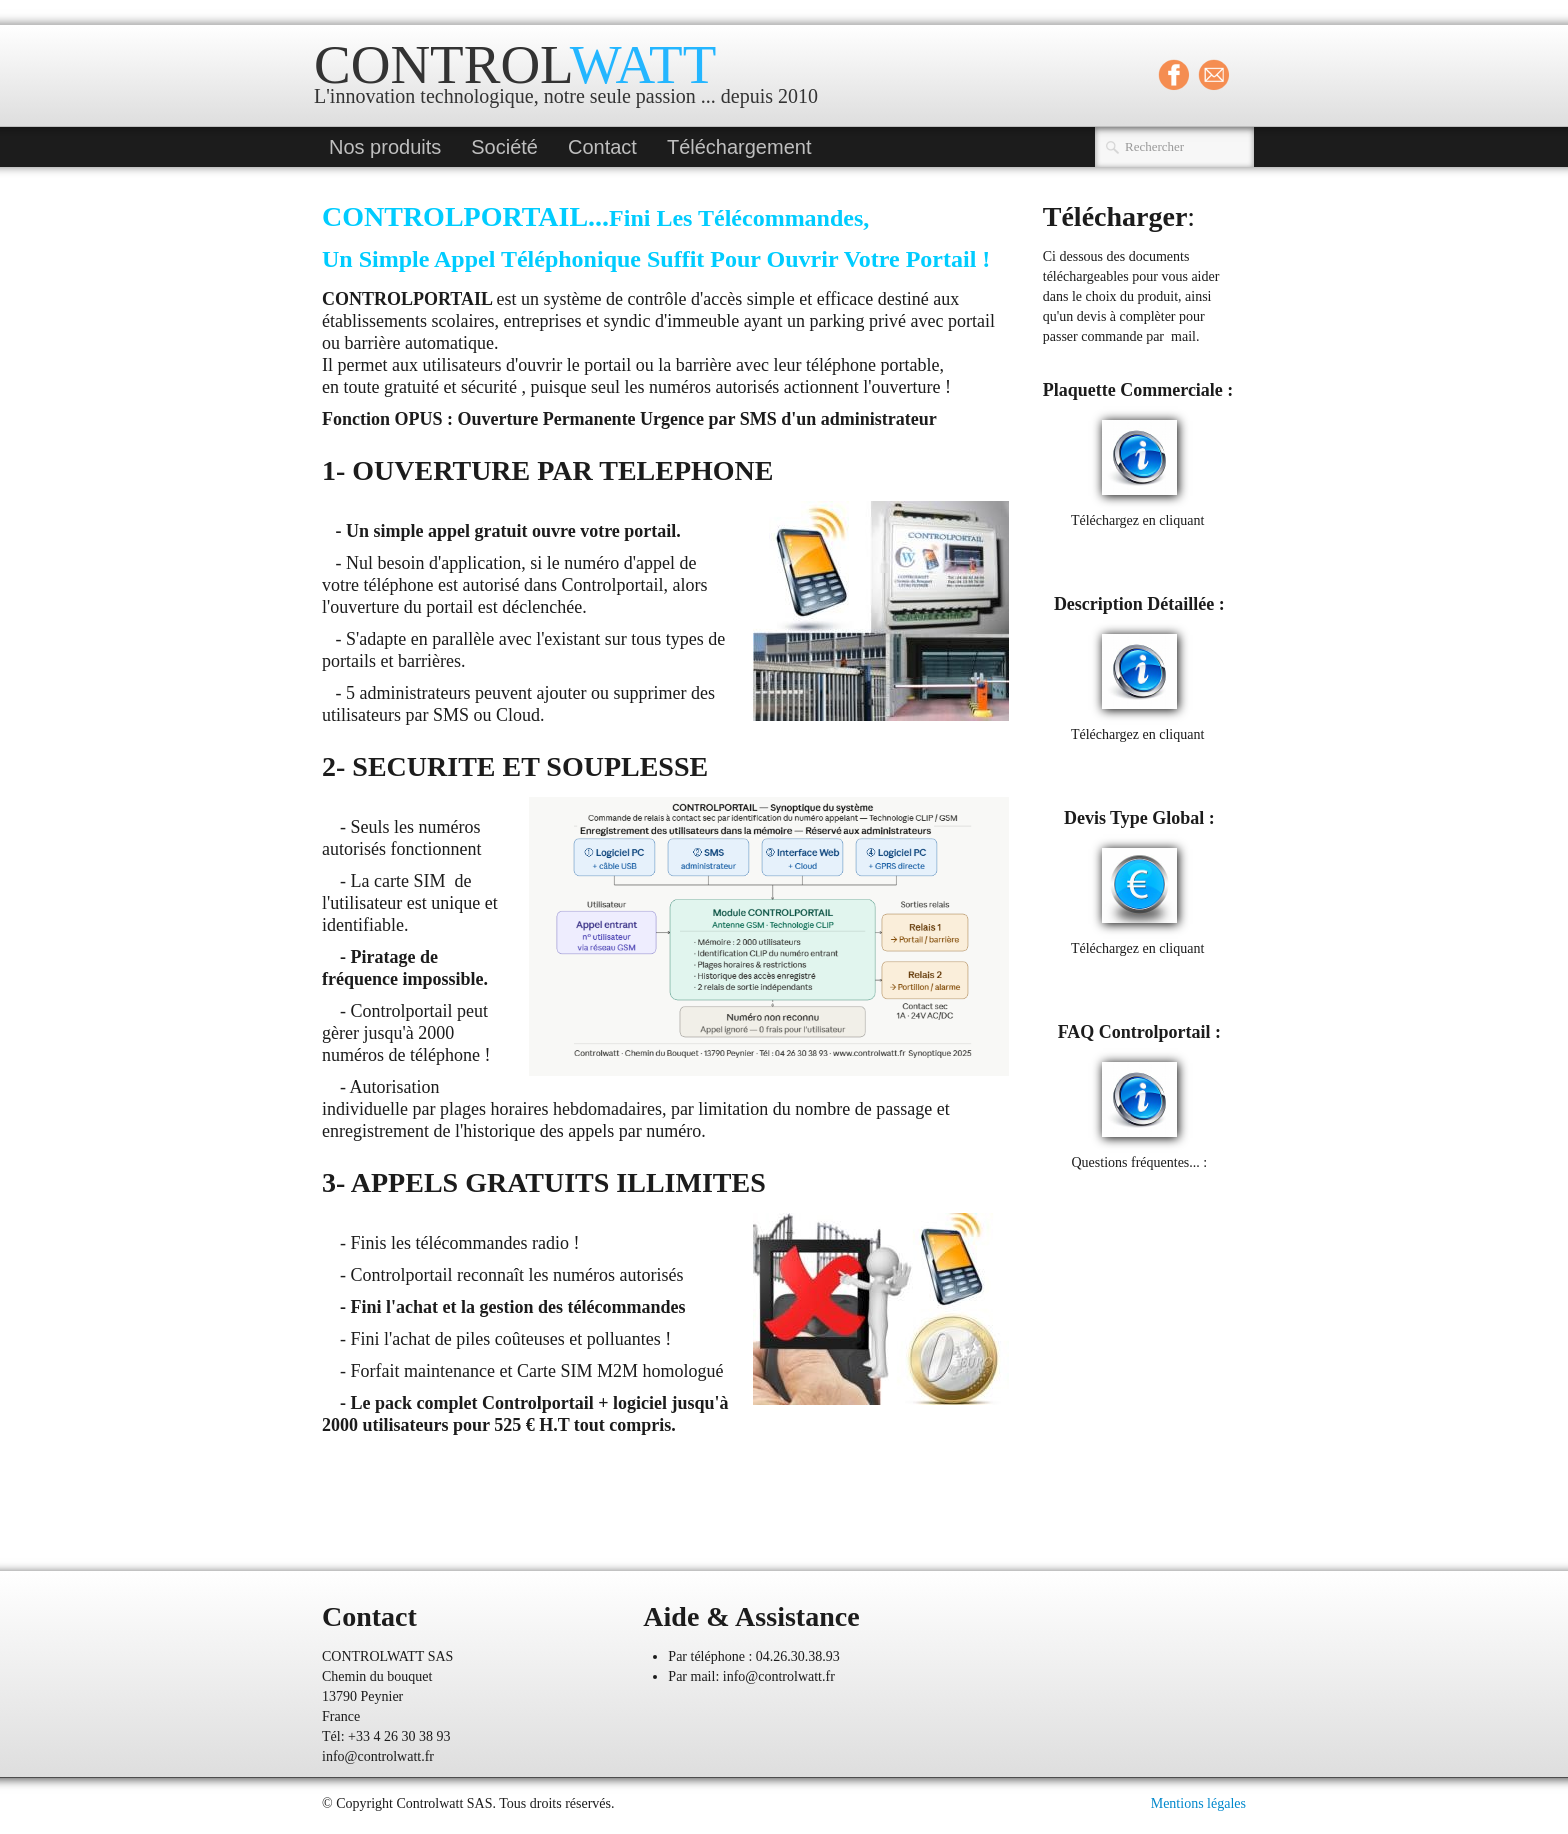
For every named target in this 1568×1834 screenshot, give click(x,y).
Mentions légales (1198, 1803)
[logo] (573, 77)
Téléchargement (739, 147)
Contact (602, 147)
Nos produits (385, 147)
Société (504, 147)
